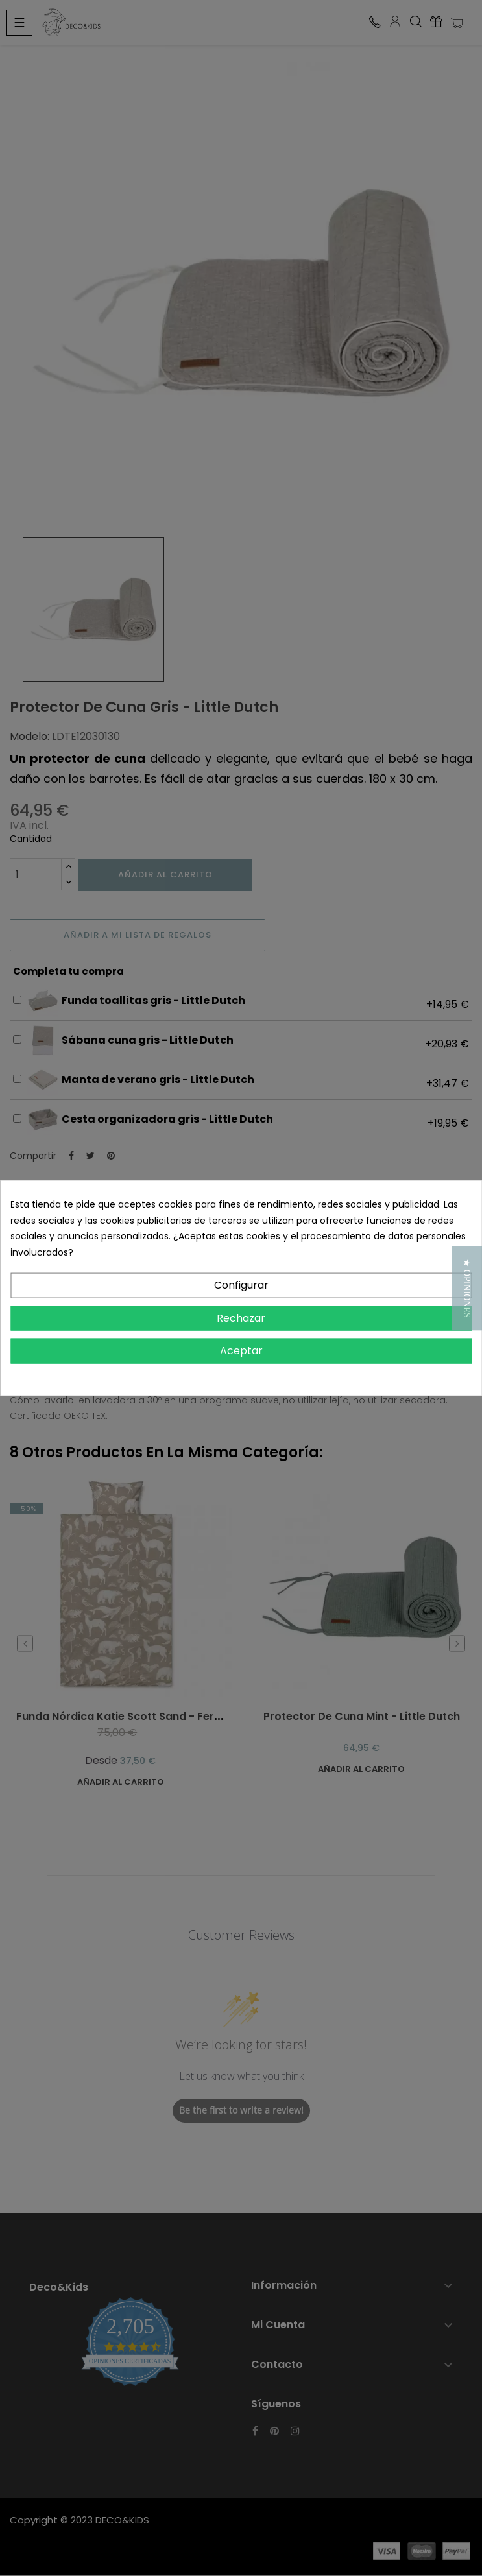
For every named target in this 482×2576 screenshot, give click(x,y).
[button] (467, 1288)
